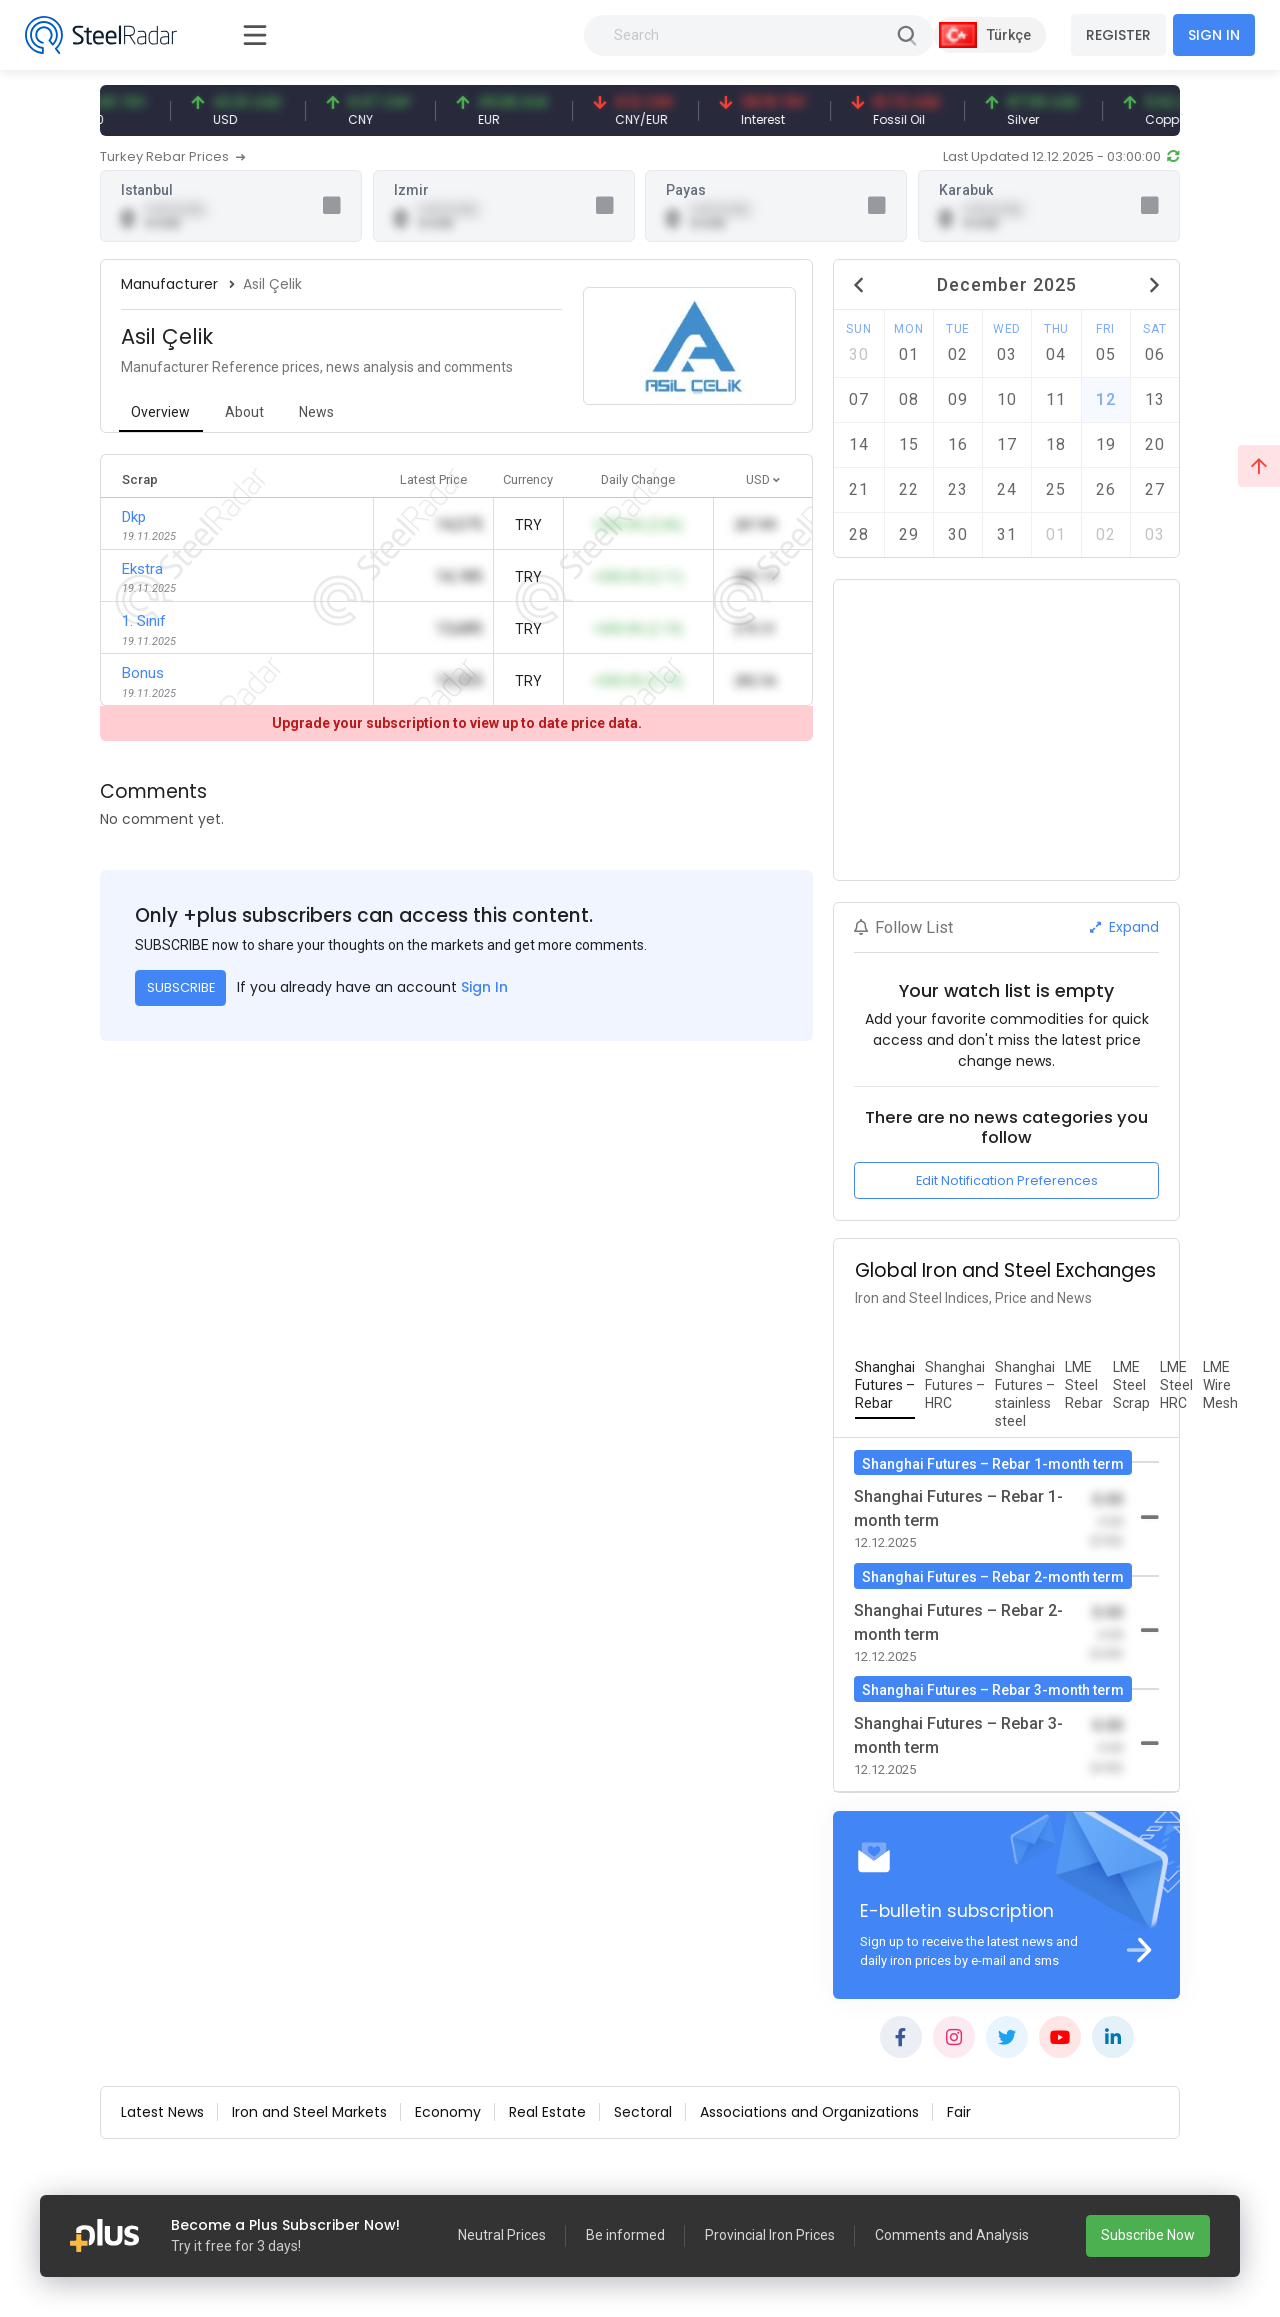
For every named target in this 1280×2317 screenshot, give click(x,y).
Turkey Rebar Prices (172, 156)
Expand (1124, 927)
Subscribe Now (1148, 2235)
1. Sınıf (144, 621)
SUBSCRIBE (181, 987)
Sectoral (643, 2112)
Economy (448, 2112)
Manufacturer (169, 284)
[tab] (161, 413)
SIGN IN (1214, 35)
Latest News (162, 2112)
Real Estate (547, 2112)
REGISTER (1118, 35)
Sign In (484, 987)
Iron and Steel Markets (309, 2112)
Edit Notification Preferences (1007, 1180)
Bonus (143, 673)
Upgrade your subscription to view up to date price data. (457, 723)
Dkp (134, 517)
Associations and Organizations (809, 2112)
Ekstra (142, 569)
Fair (959, 2112)
